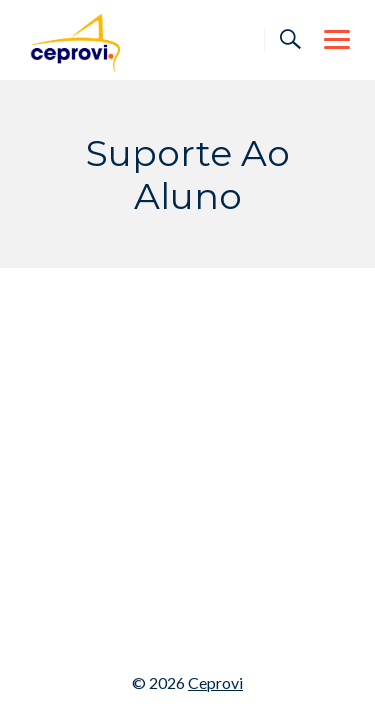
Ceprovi (215, 682)
